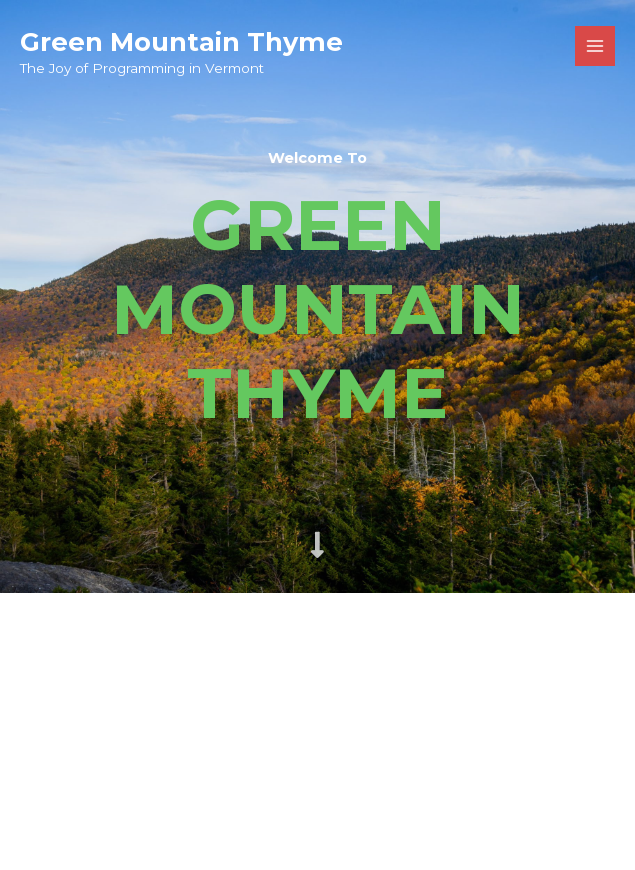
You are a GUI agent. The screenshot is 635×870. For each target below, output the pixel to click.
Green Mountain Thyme (181, 41)
